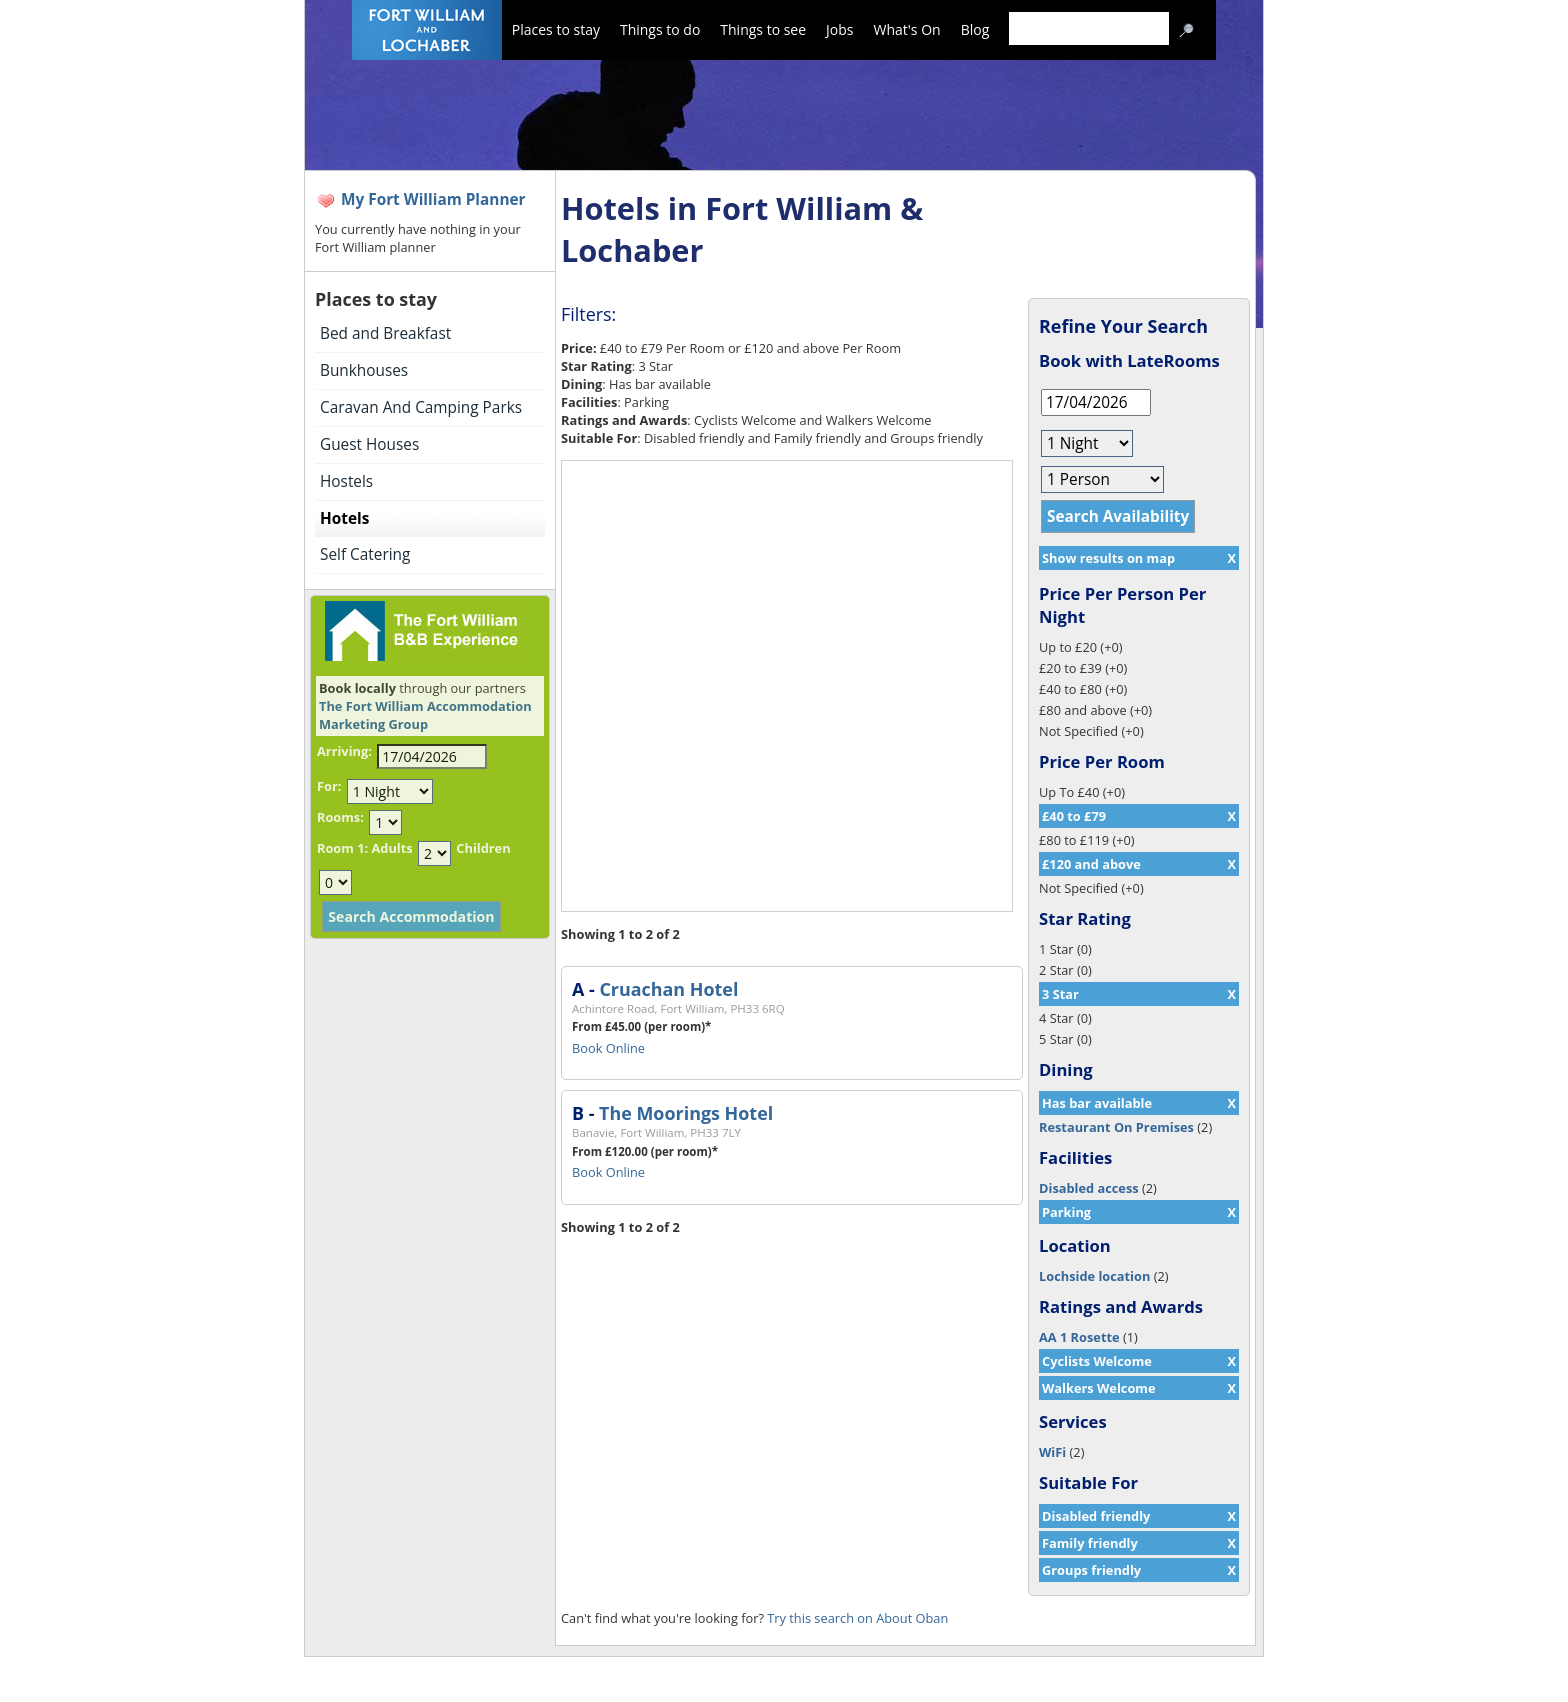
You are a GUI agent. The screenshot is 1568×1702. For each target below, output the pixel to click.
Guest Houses (369, 444)
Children (483, 848)
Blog (975, 29)
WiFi (1052, 1452)
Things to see (763, 29)
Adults (391, 848)
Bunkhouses (364, 370)
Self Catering (365, 554)
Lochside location (1094, 1276)
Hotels (344, 518)
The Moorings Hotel (686, 1113)
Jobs (839, 29)
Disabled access (1089, 1188)
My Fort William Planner (433, 199)
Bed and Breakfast (385, 333)
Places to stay (556, 29)
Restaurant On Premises (1116, 1127)
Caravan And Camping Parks (421, 407)
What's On (907, 29)
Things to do (660, 29)
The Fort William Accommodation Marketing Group (425, 715)
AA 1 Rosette (1079, 1337)
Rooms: (340, 817)
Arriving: (344, 751)
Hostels (346, 481)
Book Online (608, 1048)
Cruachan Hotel (668, 989)
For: (329, 786)
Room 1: (342, 848)
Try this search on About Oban (857, 1618)
